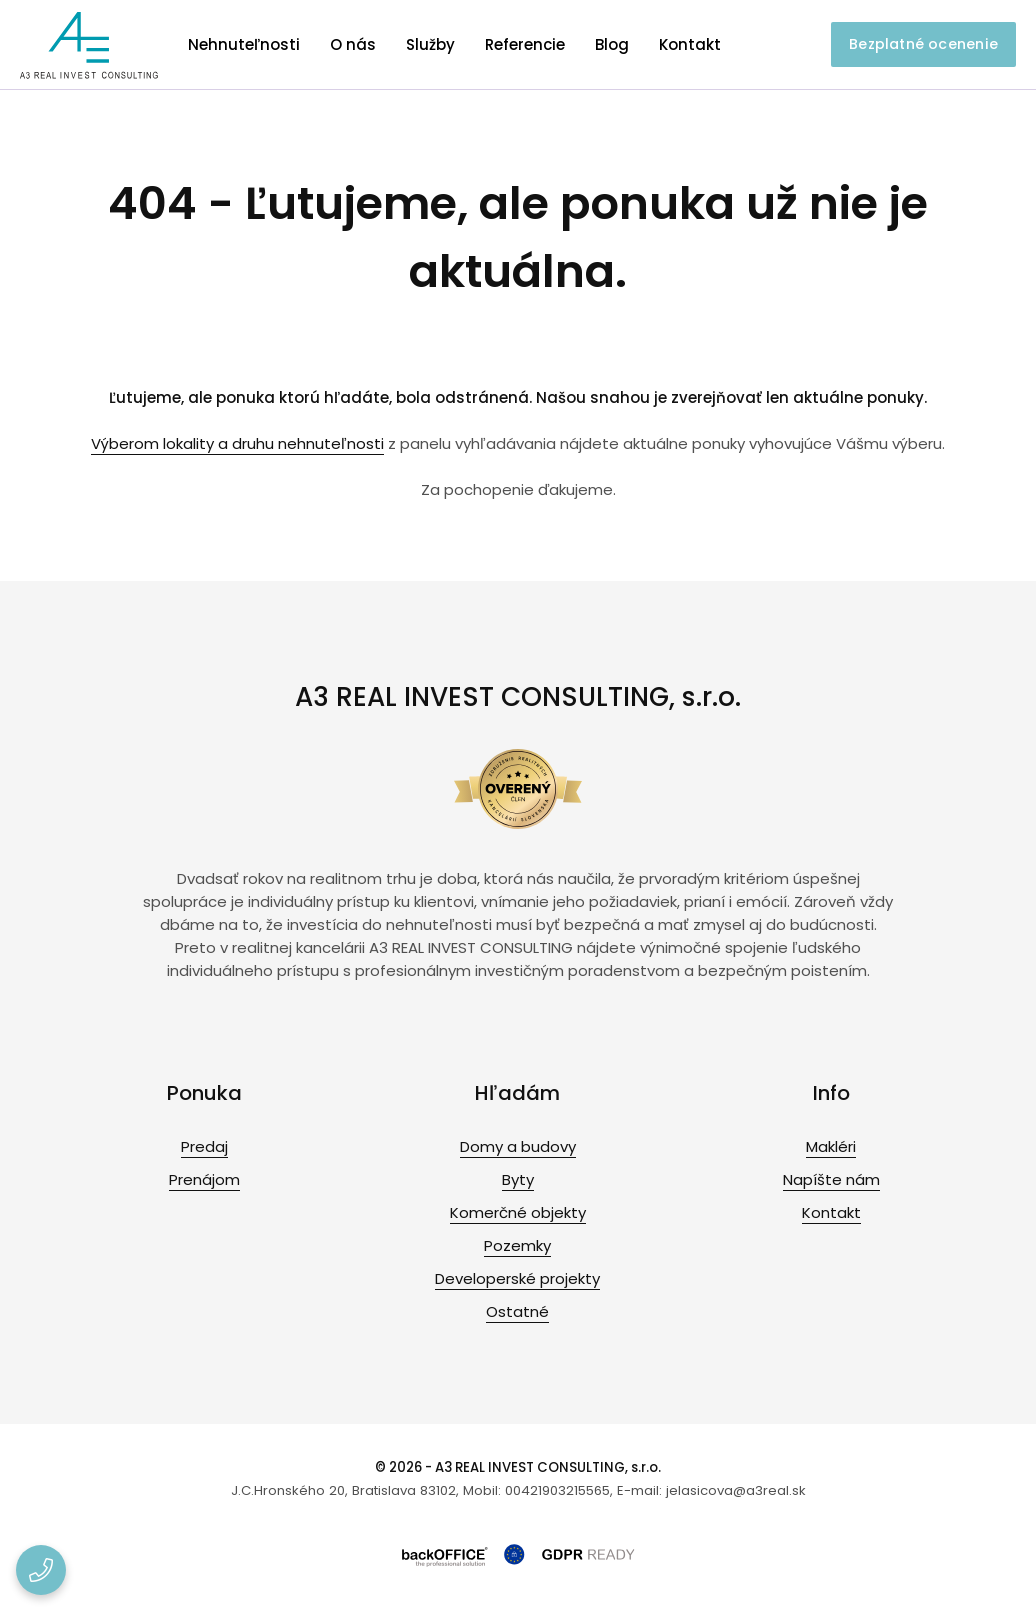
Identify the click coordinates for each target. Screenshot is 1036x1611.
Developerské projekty (517, 1278)
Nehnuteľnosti (244, 44)
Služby (430, 44)
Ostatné (517, 1311)
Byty (518, 1179)
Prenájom (204, 1179)
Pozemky (517, 1245)
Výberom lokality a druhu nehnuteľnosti (237, 443)
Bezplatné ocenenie (923, 44)
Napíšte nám (831, 1179)
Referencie (525, 44)
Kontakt (690, 44)
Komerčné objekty (518, 1212)
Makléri (831, 1146)
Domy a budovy (518, 1146)
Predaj (204, 1146)
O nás (353, 44)
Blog (612, 44)
